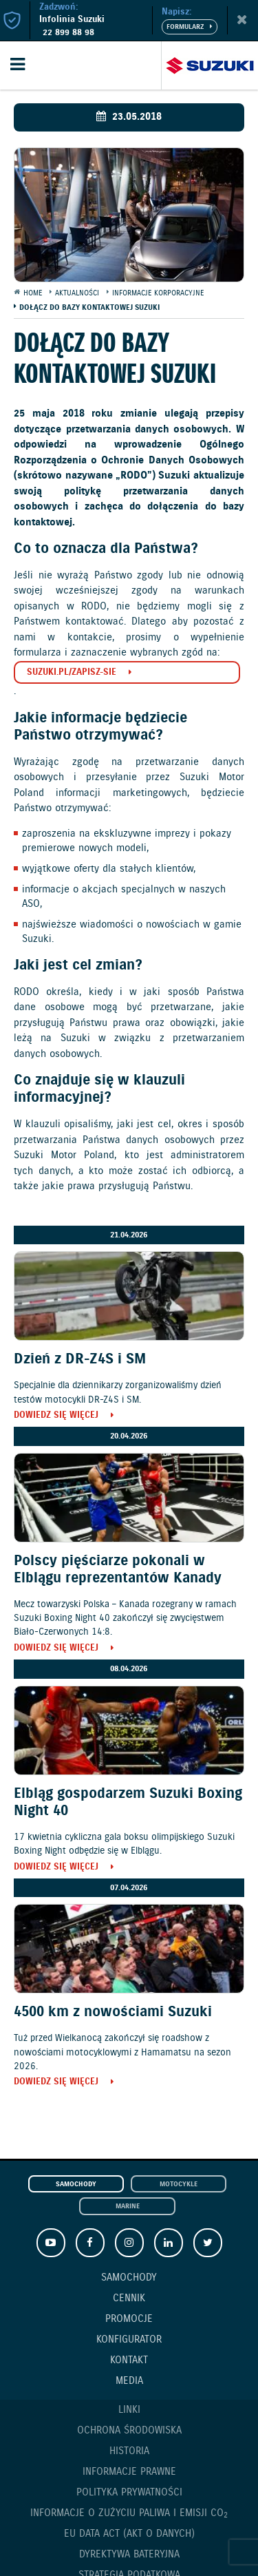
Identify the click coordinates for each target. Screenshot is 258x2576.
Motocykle (178, 2184)
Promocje (129, 2319)
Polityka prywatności (129, 2493)
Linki (129, 2410)
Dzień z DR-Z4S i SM (80, 1359)
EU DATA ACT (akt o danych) (129, 2534)
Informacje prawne (129, 2472)
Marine (128, 2206)
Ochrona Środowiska (129, 2431)
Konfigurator (129, 2340)
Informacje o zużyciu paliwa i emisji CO (129, 2513)
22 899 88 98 (68, 33)
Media (129, 2381)
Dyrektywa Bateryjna (129, 2555)
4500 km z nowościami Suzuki (113, 2012)
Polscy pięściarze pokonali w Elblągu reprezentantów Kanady (118, 1569)
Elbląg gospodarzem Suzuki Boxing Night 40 (128, 1802)
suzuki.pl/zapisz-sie (71, 672)
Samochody (76, 2184)
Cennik (129, 2298)
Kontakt (129, 2360)
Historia (129, 2451)
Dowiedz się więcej (56, 1416)
